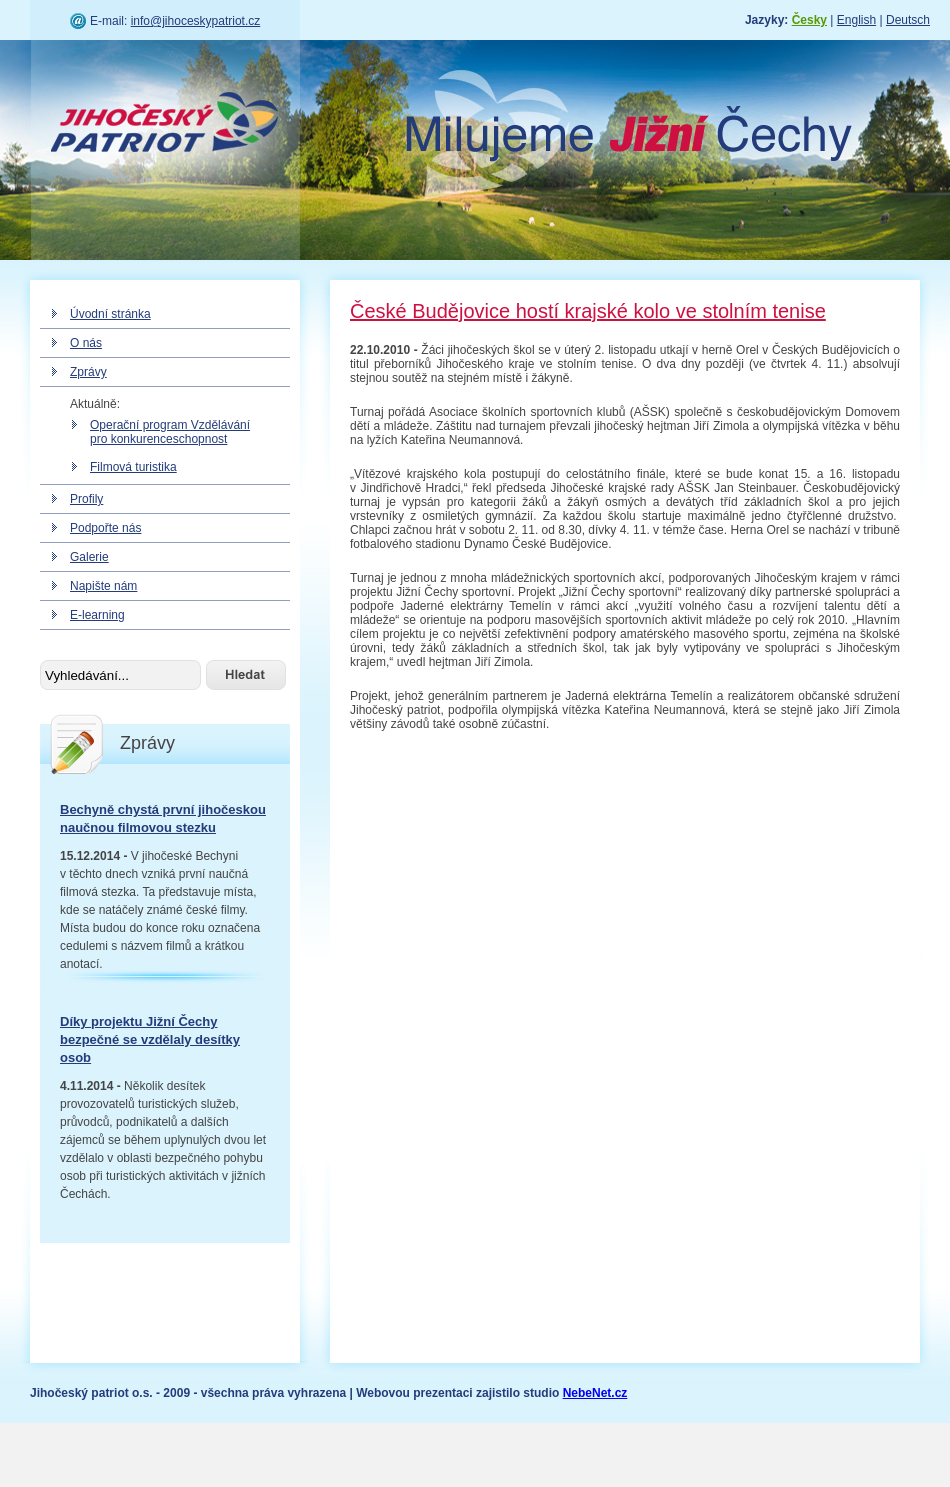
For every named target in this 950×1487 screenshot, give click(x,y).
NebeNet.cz (595, 1393)
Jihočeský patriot (165, 125)
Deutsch (908, 20)
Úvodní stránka (110, 314)
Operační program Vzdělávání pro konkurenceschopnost (170, 432)
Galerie (89, 557)
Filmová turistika (133, 467)
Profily (86, 499)
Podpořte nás (105, 528)
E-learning (97, 615)
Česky (809, 20)
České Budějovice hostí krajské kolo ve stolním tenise (588, 311)
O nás (86, 343)
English (856, 20)
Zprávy (88, 372)
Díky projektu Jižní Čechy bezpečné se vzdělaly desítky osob (150, 1039)
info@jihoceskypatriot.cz (196, 21)
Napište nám (103, 586)
